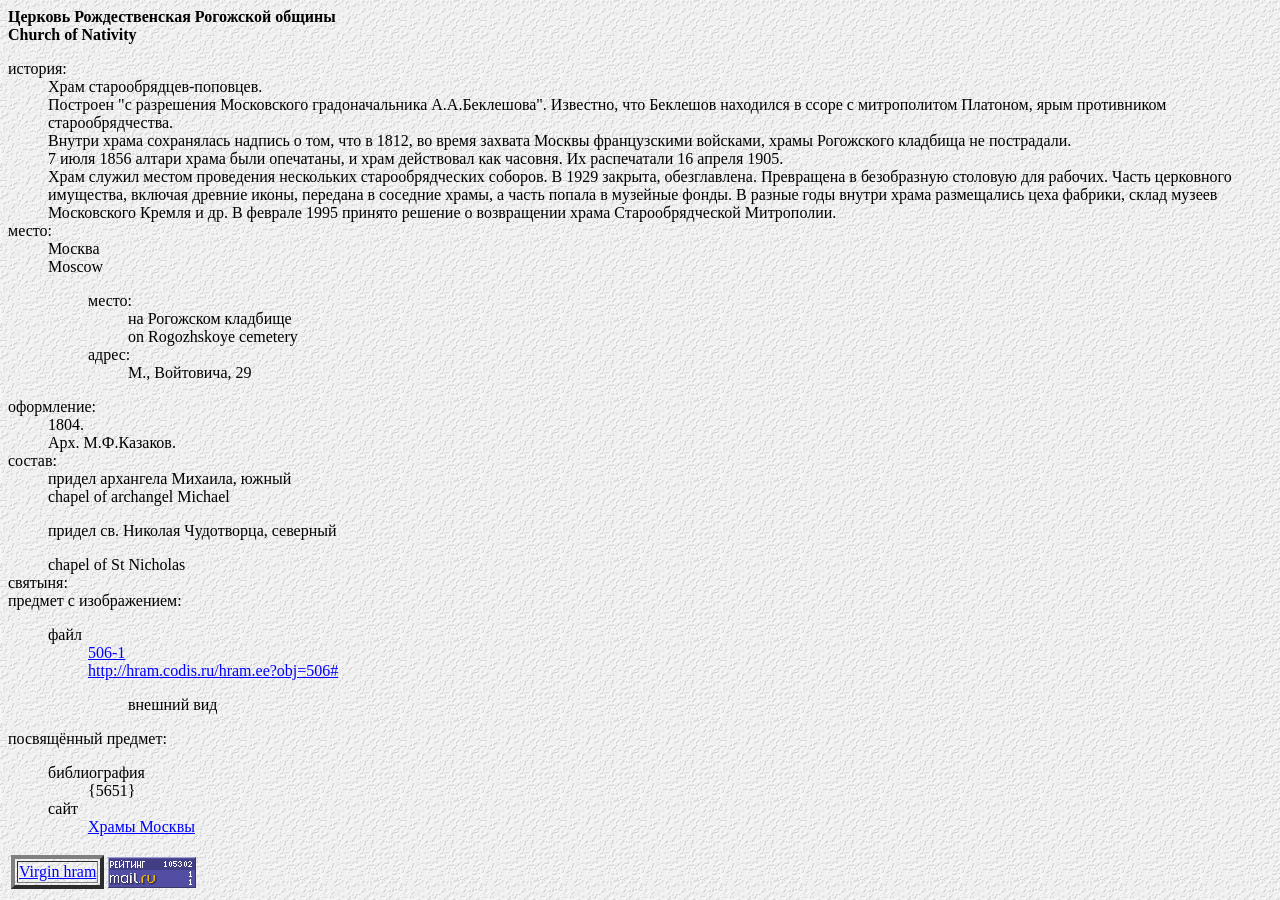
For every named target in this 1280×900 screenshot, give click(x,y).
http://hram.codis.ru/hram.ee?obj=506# (213, 670)
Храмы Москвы (141, 826)
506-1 (106, 652)
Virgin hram (57, 871)
